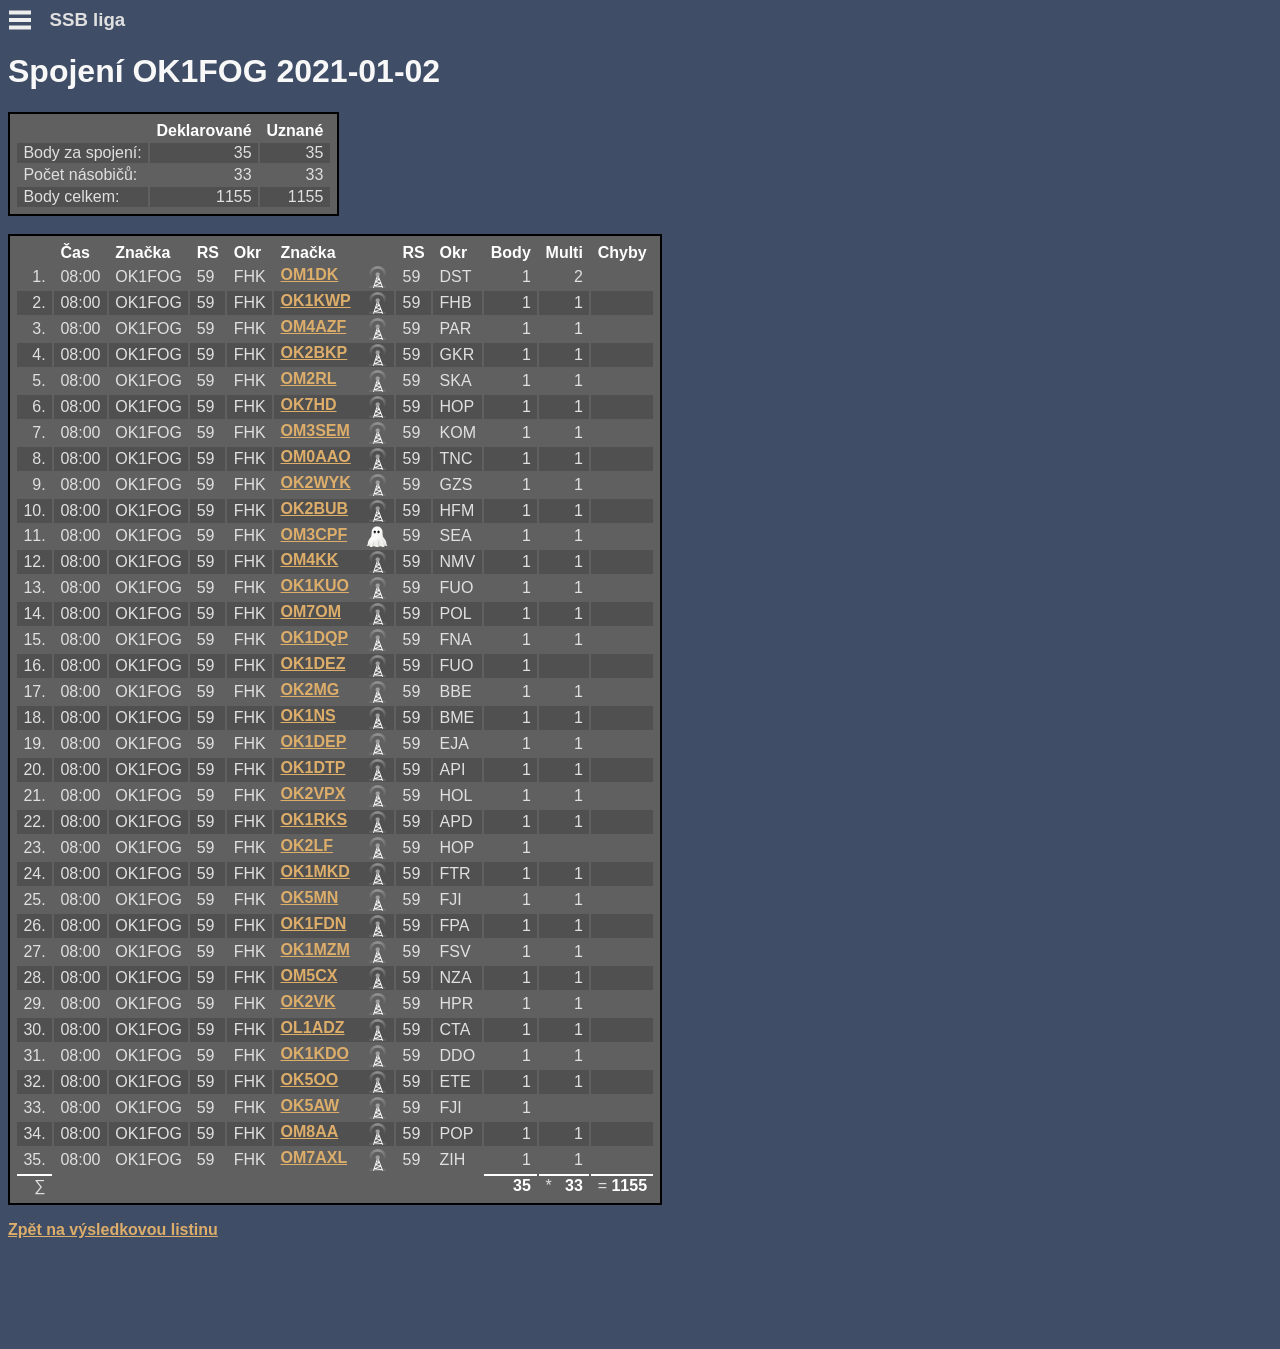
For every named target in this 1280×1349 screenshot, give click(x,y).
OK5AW (310, 1105)
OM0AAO (316, 456)
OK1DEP (314, 741)
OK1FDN (314, 923)
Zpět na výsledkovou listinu (113, 1229)
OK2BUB (315, 508)
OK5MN (310, 897)
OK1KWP (316, 300)
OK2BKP (314, 352)
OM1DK (310, 274)
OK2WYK (316, 482)
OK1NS (308, 715)
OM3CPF (314, 534)
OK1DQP (315, 637)
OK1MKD (315, 871)
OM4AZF (314, 326)
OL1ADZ (313, 1027)
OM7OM (311, 611)
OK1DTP (313, 767)
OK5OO (310, 1079)
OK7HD (309, 404)
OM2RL (309, 378)
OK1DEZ (313, 663)
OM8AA (310, 1131)
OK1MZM (315, 949)
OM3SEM (315, 430)
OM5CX (309, 975)
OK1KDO (315, 1053)
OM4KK (310, 559)
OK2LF (307, 845)
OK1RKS (314, 819)
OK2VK (308, 1001)
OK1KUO (315, 585)
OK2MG (310, 689)
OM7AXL (314, 1157)
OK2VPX (313, 793)
